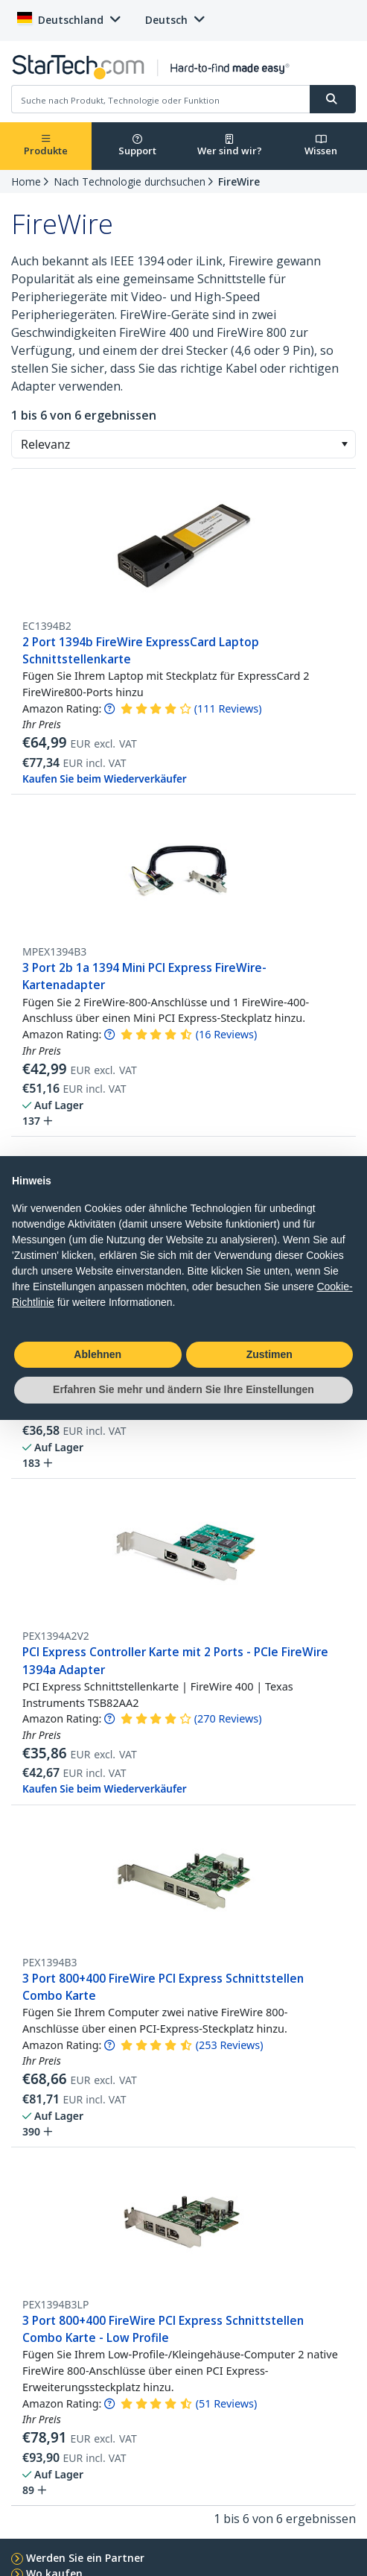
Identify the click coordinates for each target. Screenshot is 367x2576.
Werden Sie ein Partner (85, 2558)
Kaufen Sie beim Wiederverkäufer (104, 779)
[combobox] (183, 444)
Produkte (46, 145)
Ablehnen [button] (97, 1354)
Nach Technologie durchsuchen (129, 181)
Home (26, 181)
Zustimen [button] (269, 1354)
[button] (344, 444)
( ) (228, 708)
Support (137, 145)
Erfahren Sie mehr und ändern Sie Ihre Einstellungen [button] (183, 1389)
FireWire (239, 181)
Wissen (320, 145)
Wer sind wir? (229, 145)
